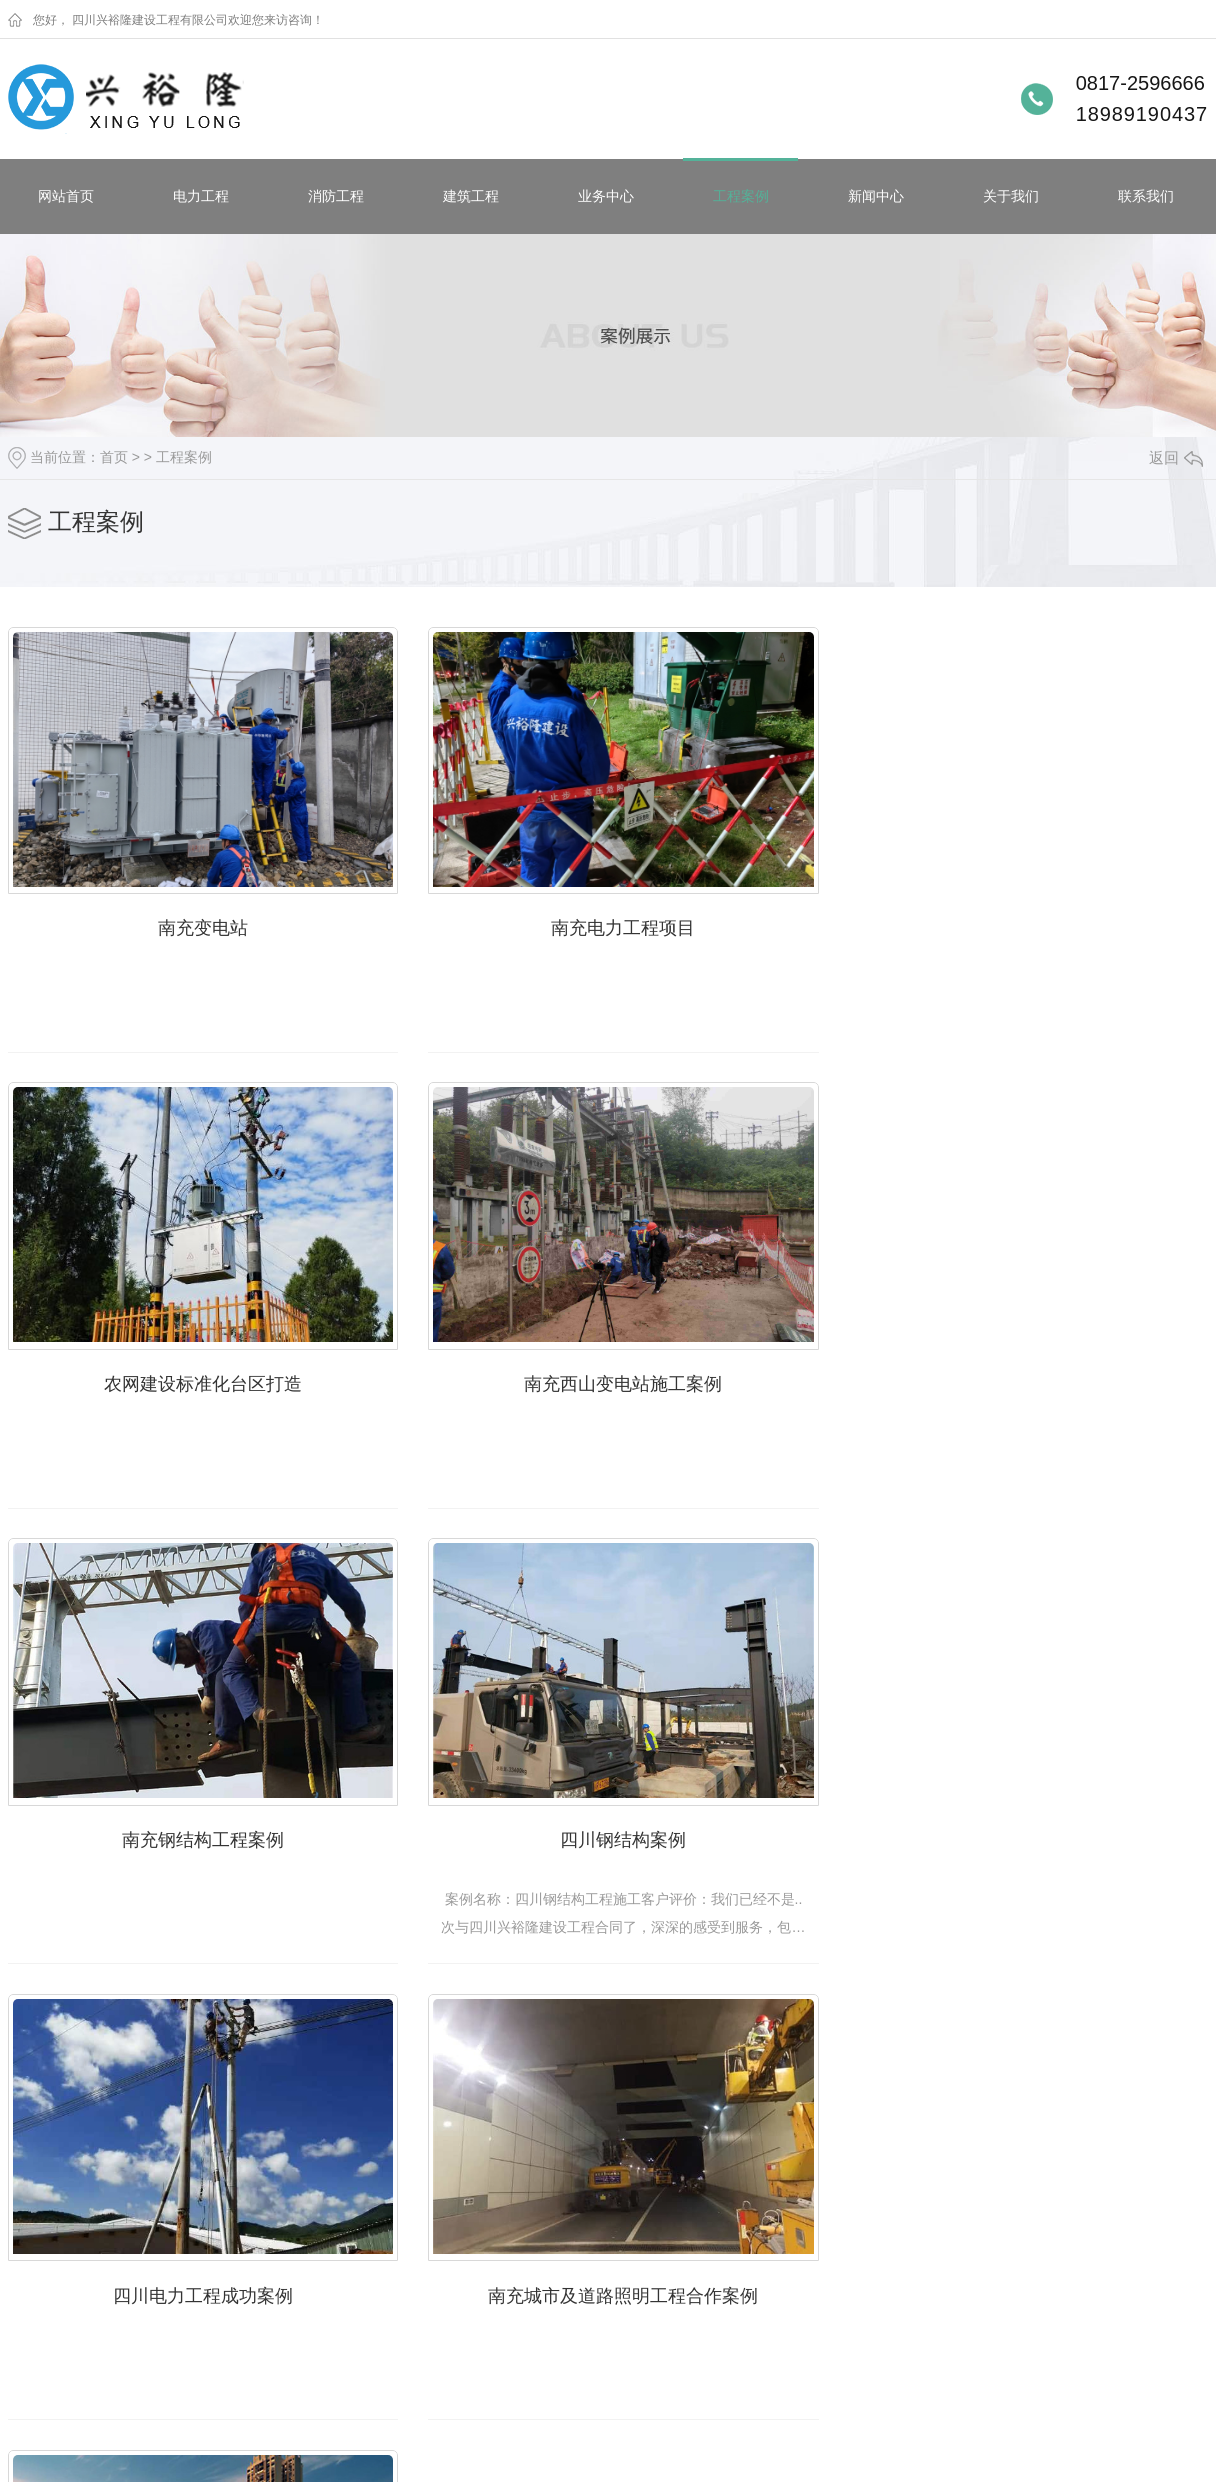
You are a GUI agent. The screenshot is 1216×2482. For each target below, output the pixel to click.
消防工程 (336, 196)
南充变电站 (198, 922)
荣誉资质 (507, 2279)
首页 (114, 457)
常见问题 (350, 2279)
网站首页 (66, 196)
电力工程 (201, 196)
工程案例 (741, 196)
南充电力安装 (207, 2215)
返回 (1176, 457)
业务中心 (606, 196)
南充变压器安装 (214, 2247)
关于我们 (1011, 196)
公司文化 (507, 2311)
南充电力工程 (207, 2279)
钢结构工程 (43, 2311)
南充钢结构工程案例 (608, 1372)
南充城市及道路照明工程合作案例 (608, 1823)
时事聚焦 (350, 2311)
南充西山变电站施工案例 (198, 1372)
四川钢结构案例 (1018, 1372)
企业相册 (507, 2247)
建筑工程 (471, 196)
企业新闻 (350, 2215)
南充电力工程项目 (608, 922)
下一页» (746, 2034)
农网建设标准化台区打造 (1018, 922)
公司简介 (507, 2215)
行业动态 (350, 2247)
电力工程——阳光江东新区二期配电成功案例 (1027, 1823)
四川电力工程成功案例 (198, 1823)
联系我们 (1146, 196)
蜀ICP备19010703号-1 (261, 2455)
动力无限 (787, 2455)
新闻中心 (876, 196)
